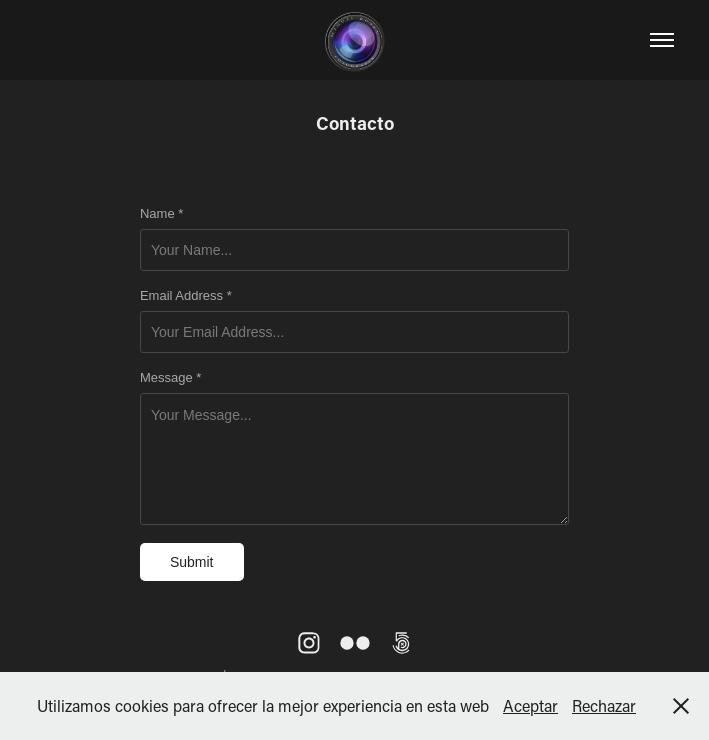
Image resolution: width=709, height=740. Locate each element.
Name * (161, 214)
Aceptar (530, 705)
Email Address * (186, 296)
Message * (170, 378)
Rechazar (604, 705)
